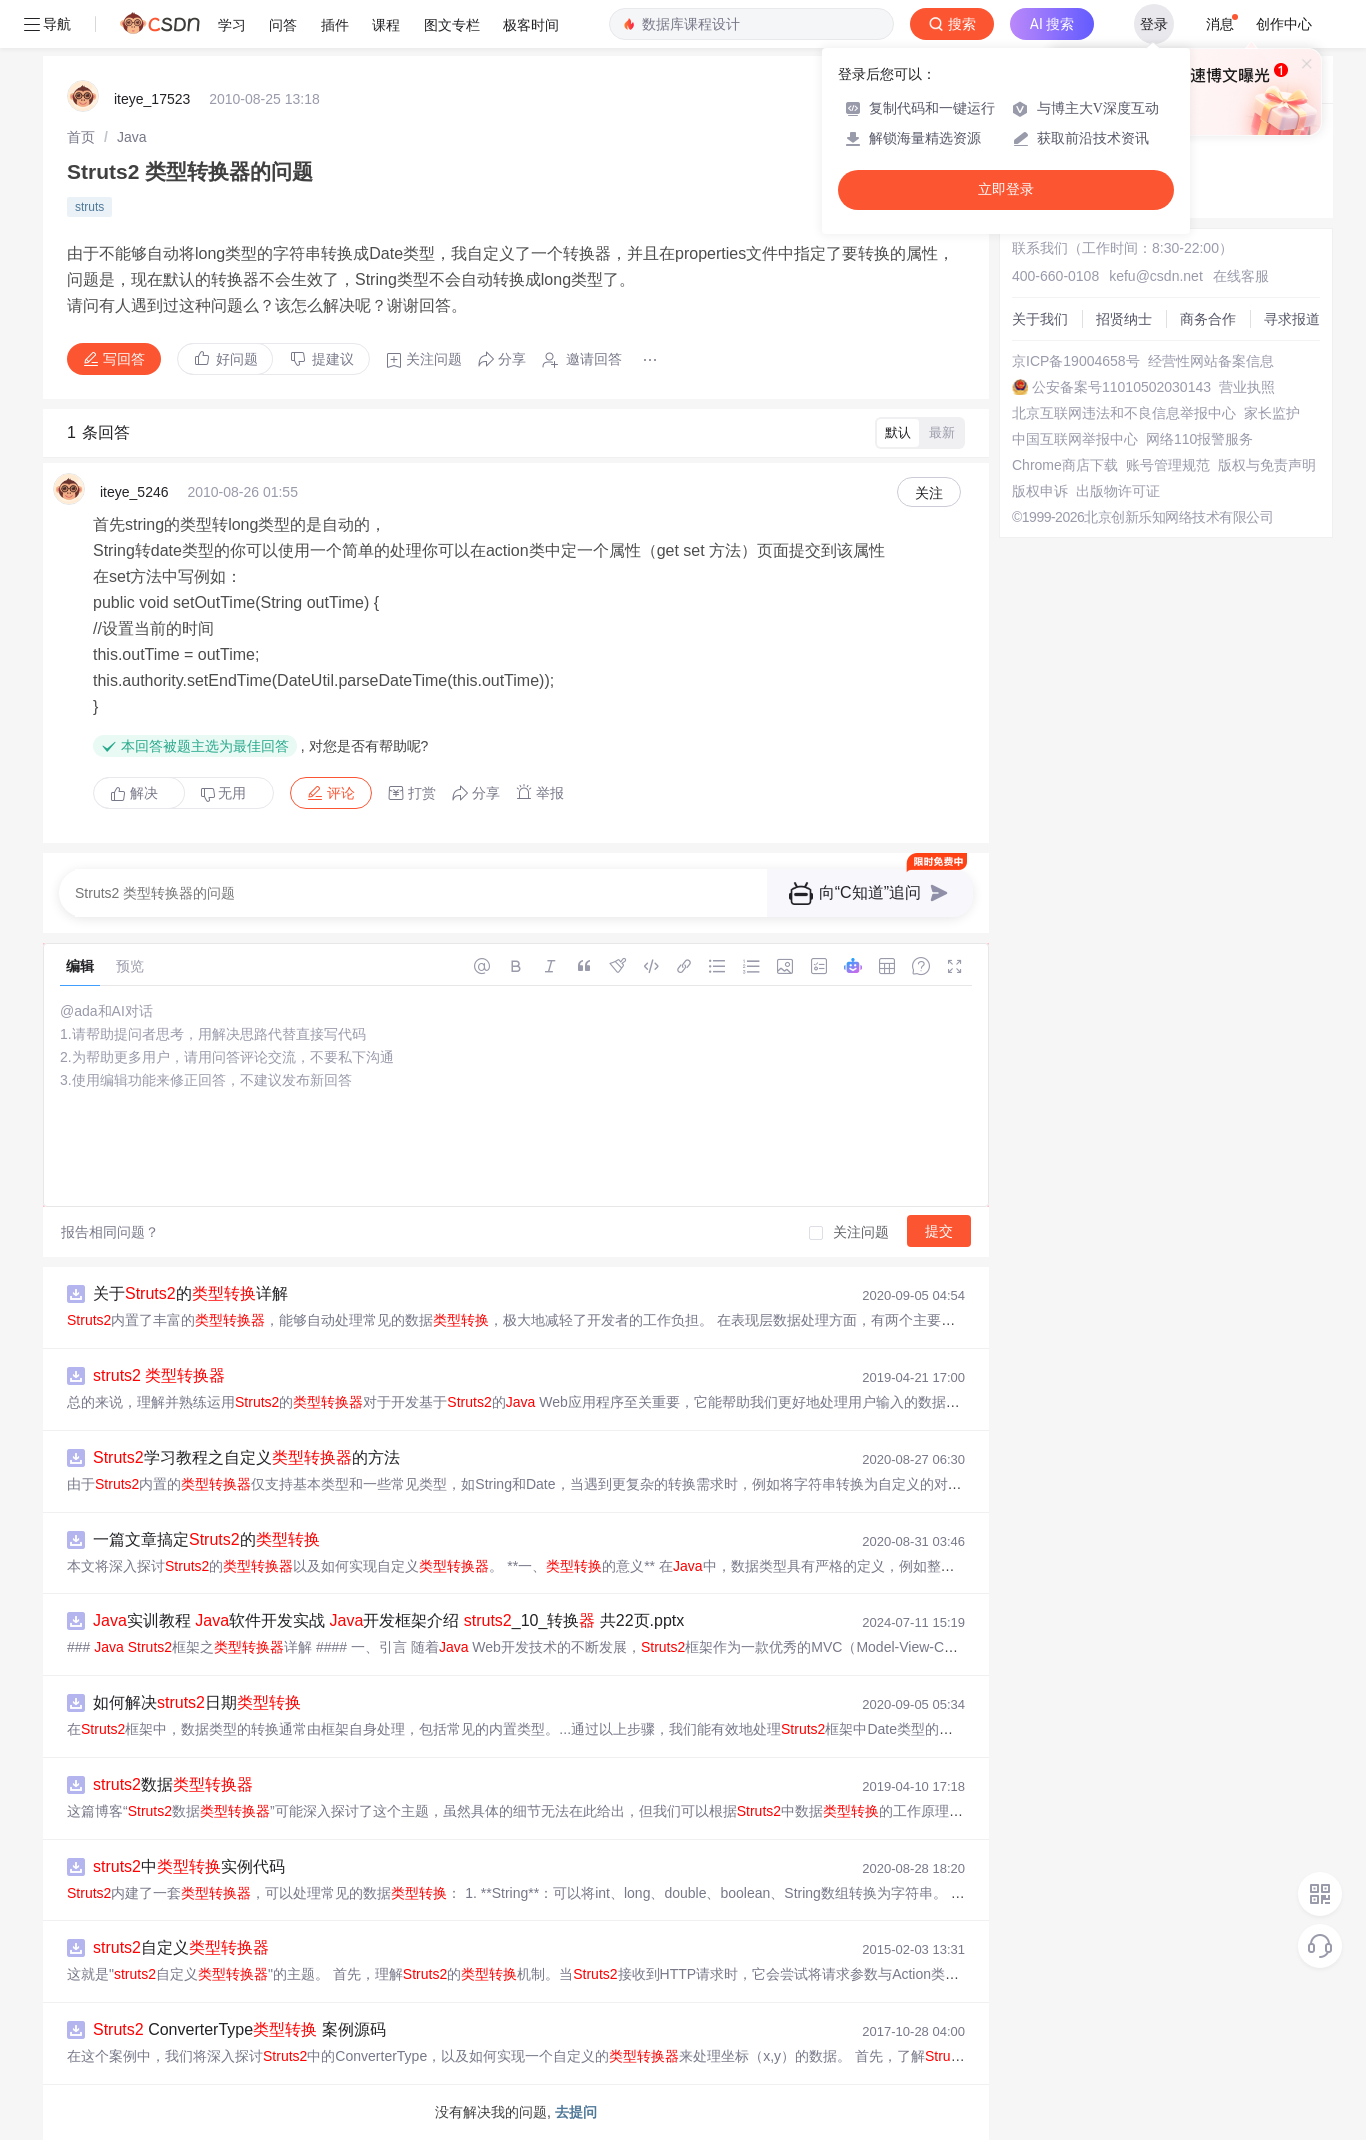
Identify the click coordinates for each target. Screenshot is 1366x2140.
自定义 (181, 1947)
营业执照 (1247, 387)
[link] (81, 137)
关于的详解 (190, 1293)
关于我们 (1040, 319)
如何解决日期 (197, 1702)
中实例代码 (189, 1866)
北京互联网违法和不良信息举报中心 (1124, 413)
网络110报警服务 (1199, 439)
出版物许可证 (1118, 491)
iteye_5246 (134, 492)
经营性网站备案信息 (1211, 361)
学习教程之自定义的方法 (246, 1457)
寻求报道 (1292, 319)
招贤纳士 (1124, 319)
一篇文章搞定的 (206, 1539)
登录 (1154, 24)
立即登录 (1006, 189)
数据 (173, 1784)
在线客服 (1241, 276)
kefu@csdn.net (1156, 276)
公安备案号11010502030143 (1121, 387)
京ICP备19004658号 (1076, 361)
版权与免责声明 (1267, 465)
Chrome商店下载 (1065, 465)
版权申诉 (1040, 491)
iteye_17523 (152, 99)
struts (89, 207)
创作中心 (1284, 24)
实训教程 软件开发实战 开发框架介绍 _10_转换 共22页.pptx (388, 1620)
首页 (81, 137)
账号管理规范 (1168, 465)
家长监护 (1272, 413)
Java (132, 137)
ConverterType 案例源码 (239, 2029)
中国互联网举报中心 (1075, 439)
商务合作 (1208, 319)
